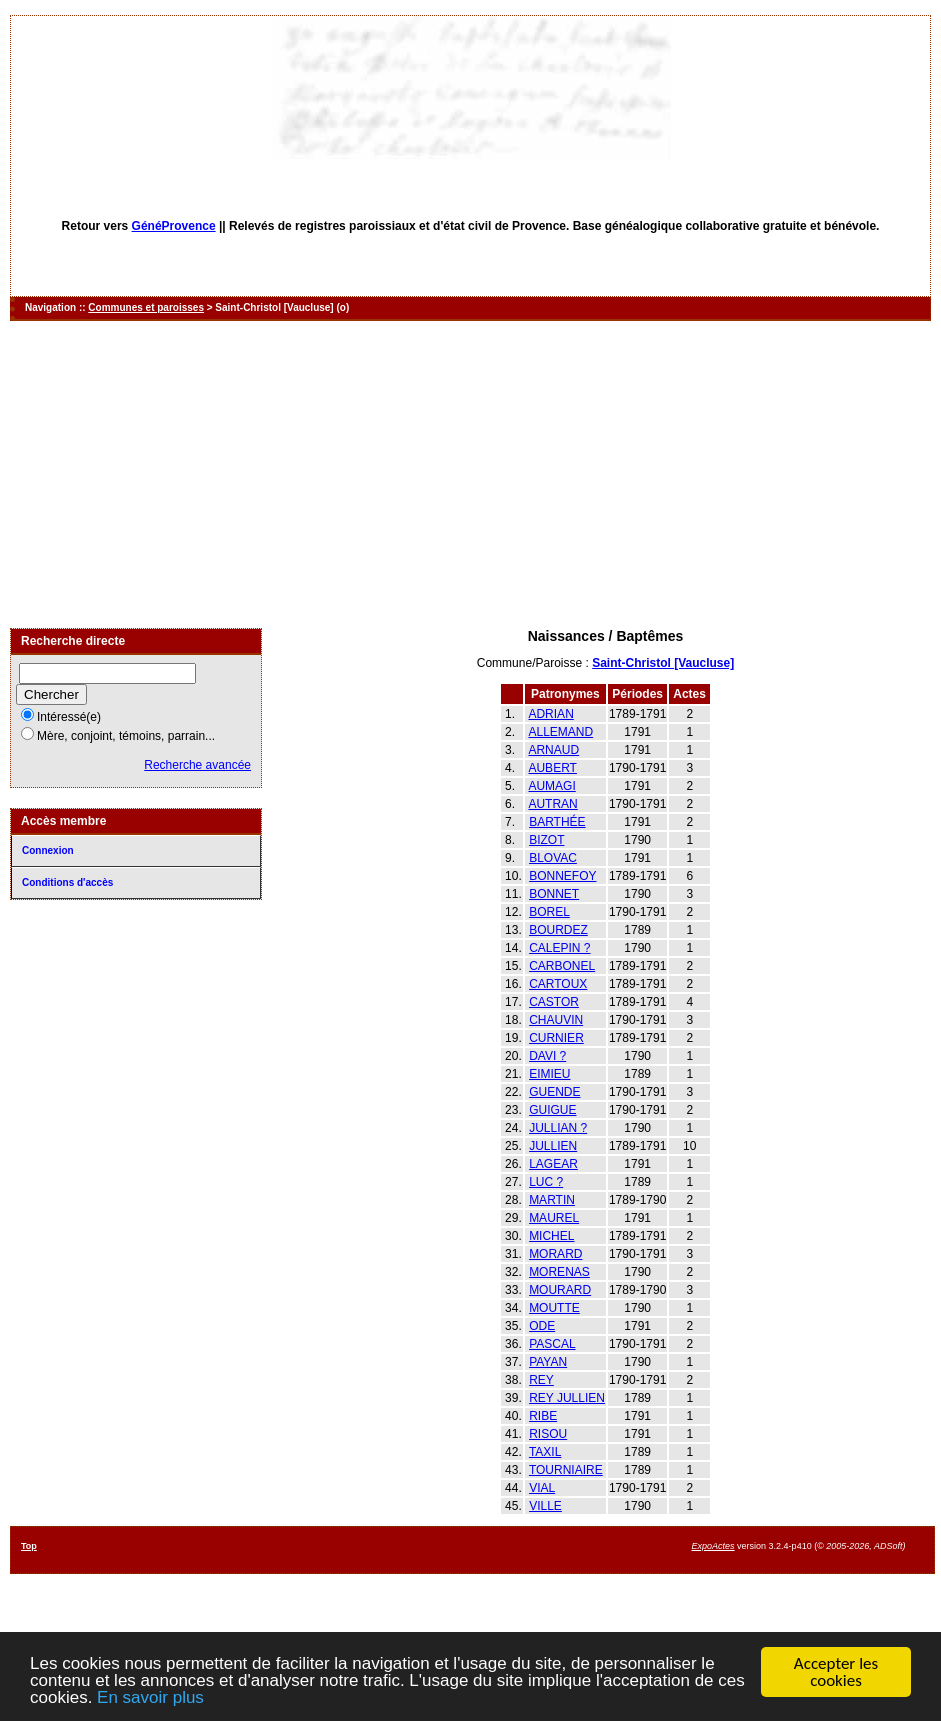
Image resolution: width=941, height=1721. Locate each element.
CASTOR (554, 1002)
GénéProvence (174, 226)
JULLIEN (553, 1146)
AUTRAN (552, 804)
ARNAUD (553, 750)
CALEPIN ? (559, 948)
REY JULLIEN (567, 1398)
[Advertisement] (471, 476)
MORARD (555, 1254)
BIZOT (546, 840)
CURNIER (556, 1038)
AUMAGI (551, 786)
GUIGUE (552, 1110)
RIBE (543, 1416)
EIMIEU (549, 1074)
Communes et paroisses (146, 307)
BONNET (554, 894)
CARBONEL (562, 966)
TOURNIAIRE (566, 1470)
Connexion (48, 850)
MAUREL (554, 1218)
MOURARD (560, 1290)
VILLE (545, 1506)
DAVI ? (547, 1056)
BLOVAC (553, 858)
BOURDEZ (558, 930)
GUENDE (554, 1092)
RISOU (548, 1434)
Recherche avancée (197, 765)
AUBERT (552, 768)
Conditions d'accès (67, 882)
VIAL (542, 1488)
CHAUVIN (556, 1020)
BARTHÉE (557, 822)
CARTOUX (558, 984)
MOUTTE (554, 1308)
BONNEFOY (562, 876)
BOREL (549, 912)
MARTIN (552, 1200)
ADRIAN (550, 714)
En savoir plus (150, 1698)
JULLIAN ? (558, 1128)
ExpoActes (713, 1546)
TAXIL (545, 1452)
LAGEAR (553, 1164)
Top (29, 1546)
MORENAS (559, 1272)
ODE (542, 1326)
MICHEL (551, 1236)
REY (541, 1380)
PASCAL (552, 1344)
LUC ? (546, 1182)
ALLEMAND (560, 732)
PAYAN (548, 1362)
